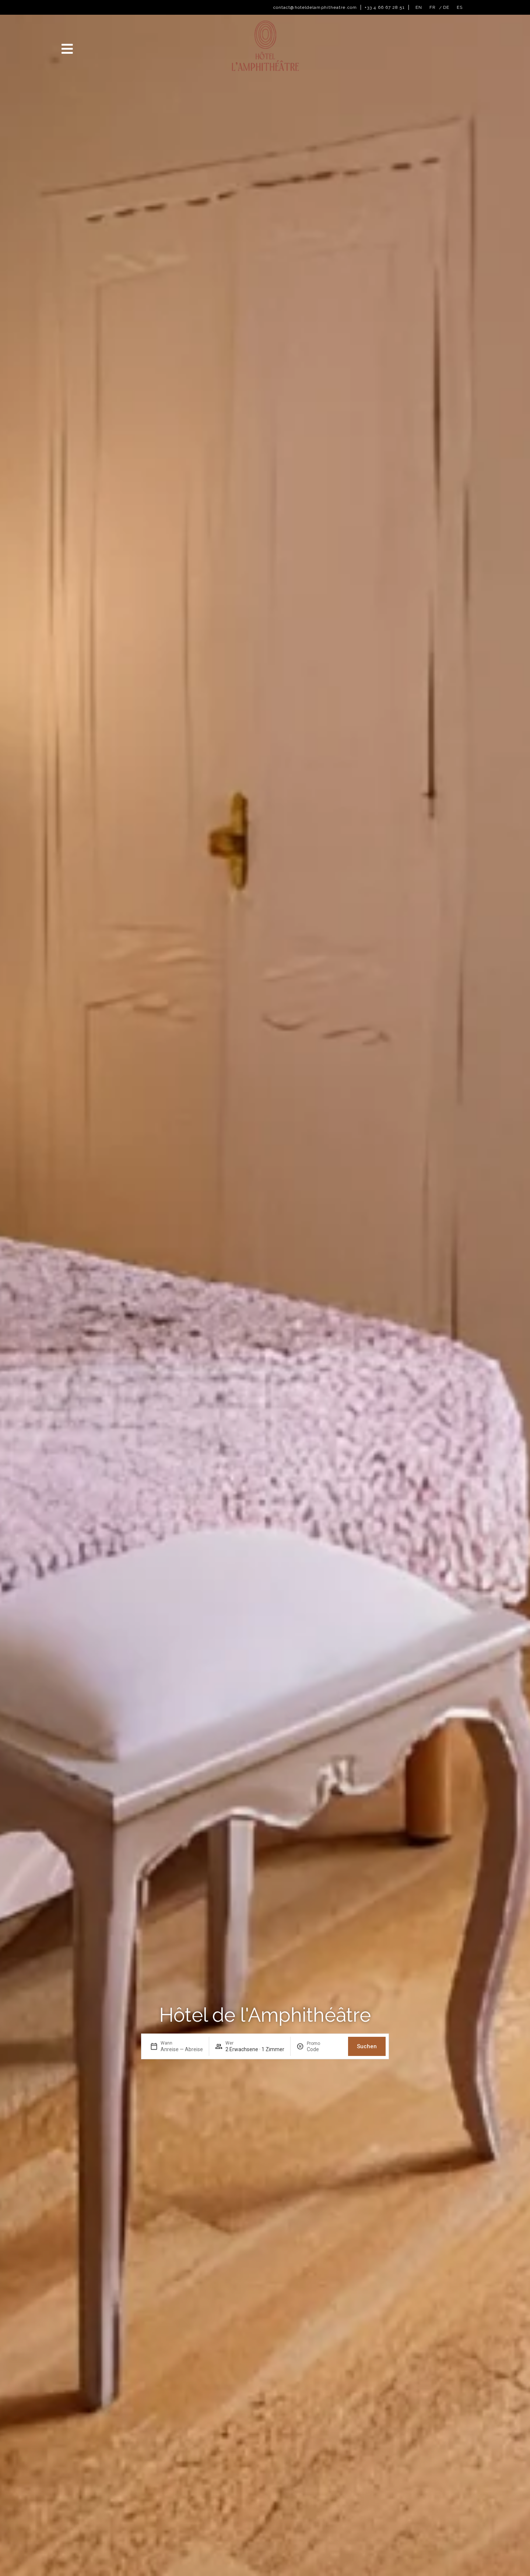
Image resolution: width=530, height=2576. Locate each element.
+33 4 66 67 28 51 (385, 7)
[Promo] (324, 2049)
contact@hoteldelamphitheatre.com (315, 7)
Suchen (367, 2046)
